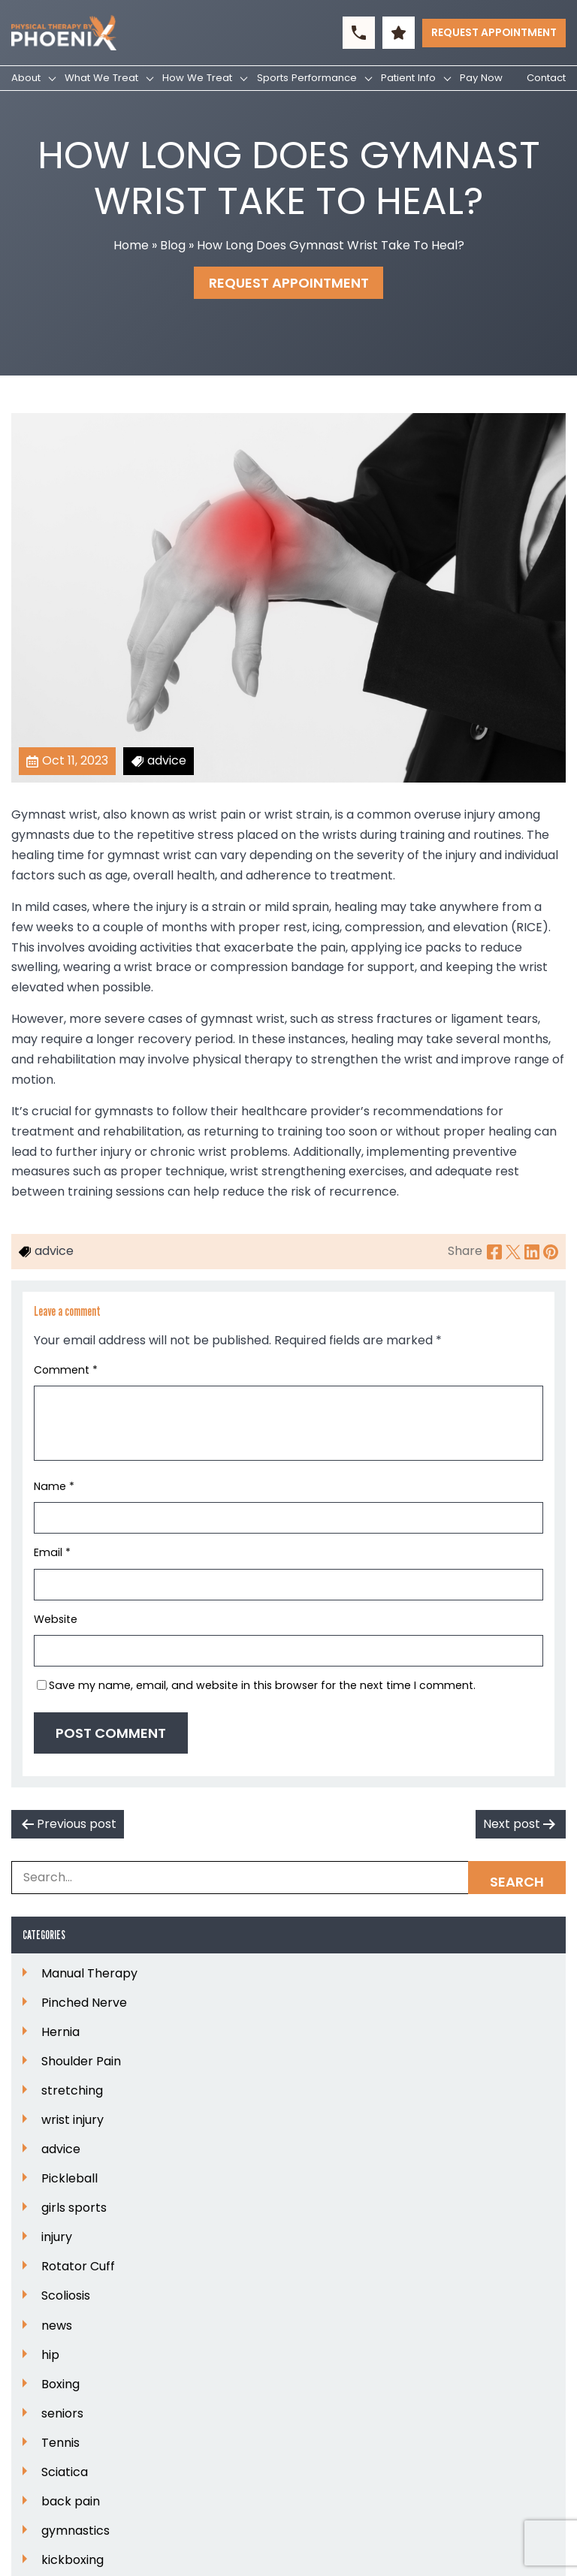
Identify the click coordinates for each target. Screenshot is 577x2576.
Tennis (60, 2443)
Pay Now (481, 78)
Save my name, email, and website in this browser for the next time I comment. (262, 1685)
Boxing (60, 2384)
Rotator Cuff (78, 2266)
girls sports (74, 2208)
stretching (72, 2090)
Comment (66, 1369)
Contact (546, 78)
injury (56, 2237)
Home (131, 245)
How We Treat (197, 78)
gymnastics (75, 2530)
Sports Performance (307, 78)
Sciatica (64, 2472)
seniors (62, 2413)
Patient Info (408, 78)
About (26, 78)
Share (465, 1250)
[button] (359, 33)
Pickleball (69, 2178)
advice (60, 2149)
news (56, 2325)
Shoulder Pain (81, 2061)
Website (55, 1619)
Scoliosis (65, 2295)
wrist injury (72, 2120)
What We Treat (101, 78)
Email (52, 1552)
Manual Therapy (89, 1973)
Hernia (60, 2032)
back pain (70, 2501)
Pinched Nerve (84, 2002)
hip (50, 2355)
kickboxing (72, 2560)
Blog (173, 245)
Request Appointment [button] (494, 32)
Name (54, 1486)
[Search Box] (288, 1877)
